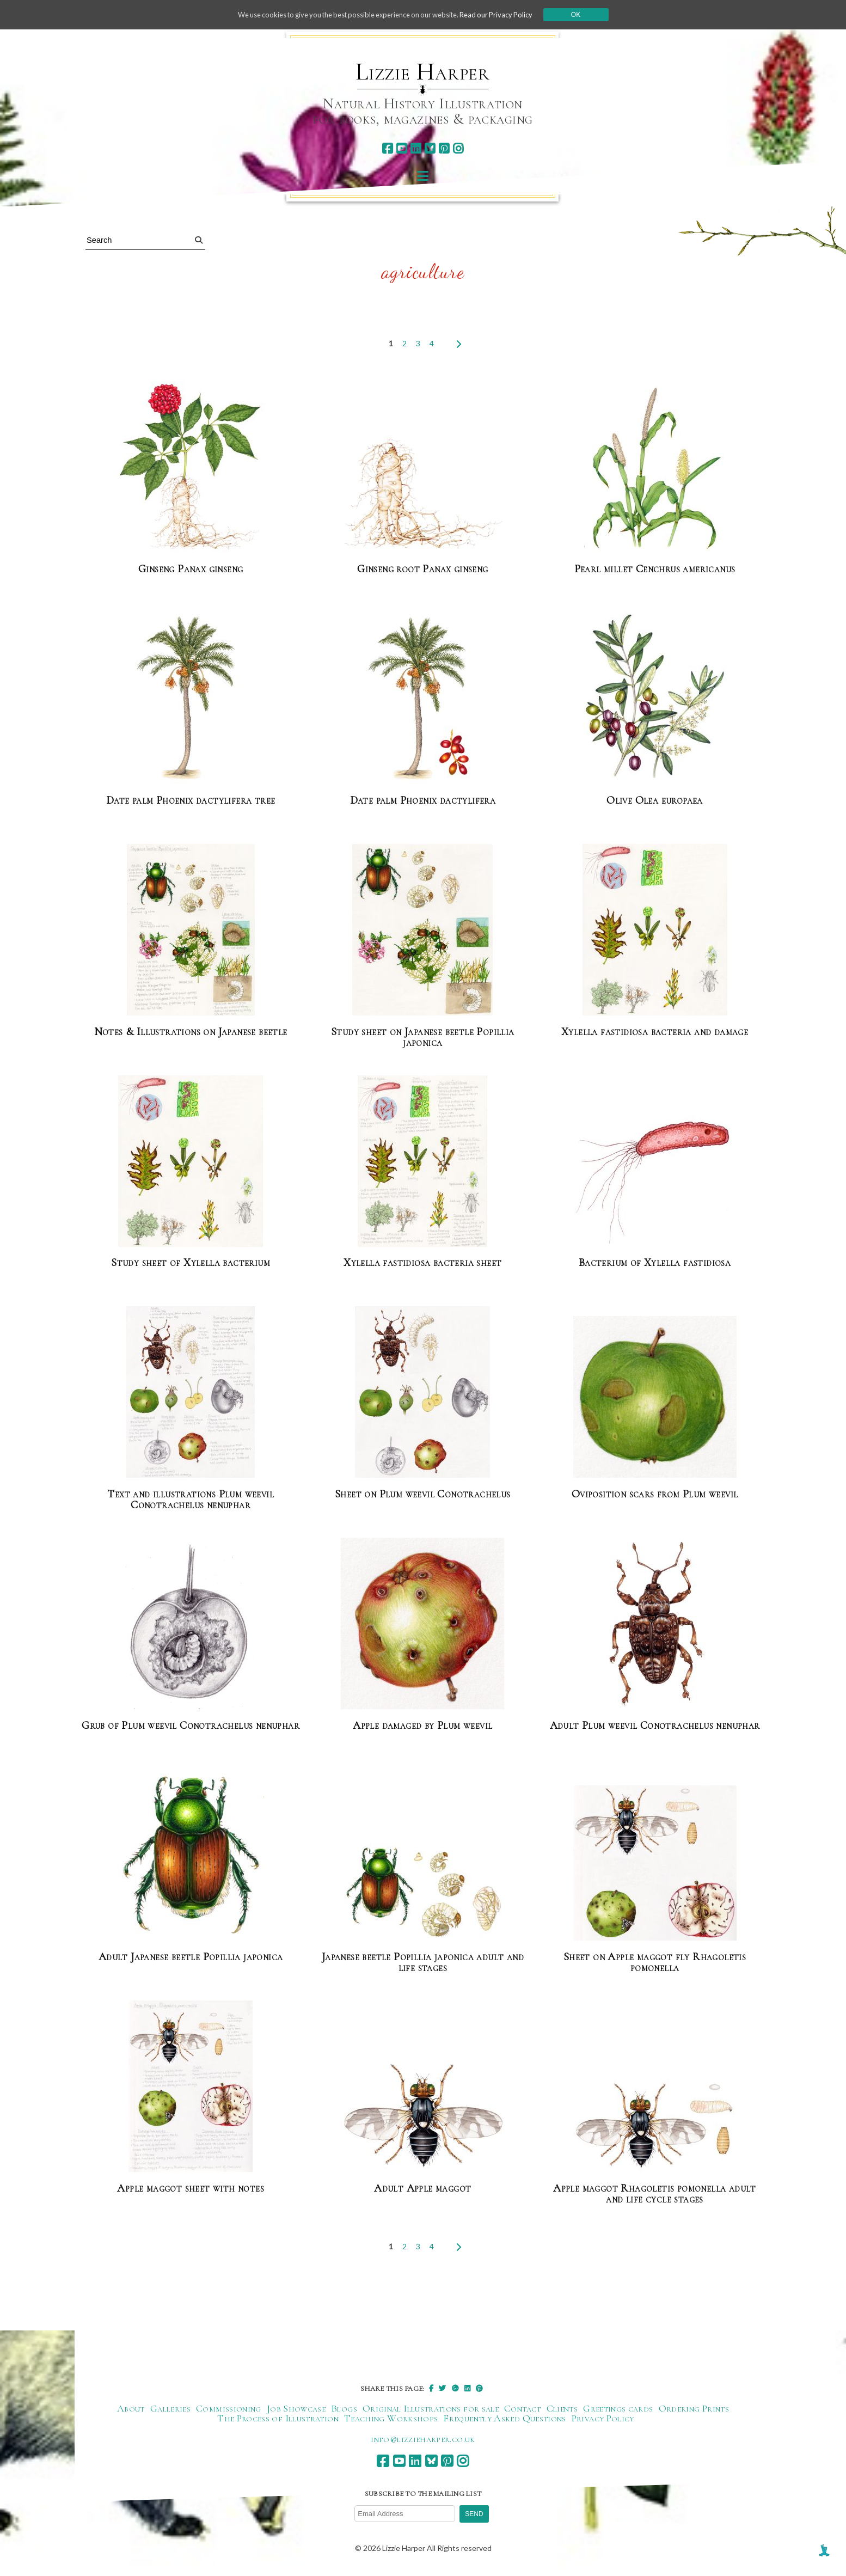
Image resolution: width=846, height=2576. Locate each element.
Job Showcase (296, 2409)
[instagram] (458, 148)
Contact (522, 2409)
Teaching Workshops (391, 2419)
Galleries (170, 2409)
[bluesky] (430, 148)
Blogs (344, 2409)
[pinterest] (444, 148)
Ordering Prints (694, 2409)
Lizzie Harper (422, 72)
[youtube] (401, 148)
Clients (562, 2409)
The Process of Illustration (278, 2419)
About (131, 2409)
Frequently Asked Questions (504, 2419)
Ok (592, 15)
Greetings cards (618, 2409)
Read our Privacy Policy (510, 14)
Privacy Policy (603, 2419)
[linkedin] (415, 148)
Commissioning (228, 2409)
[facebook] (387, 148)
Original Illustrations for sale (431, 2409)
